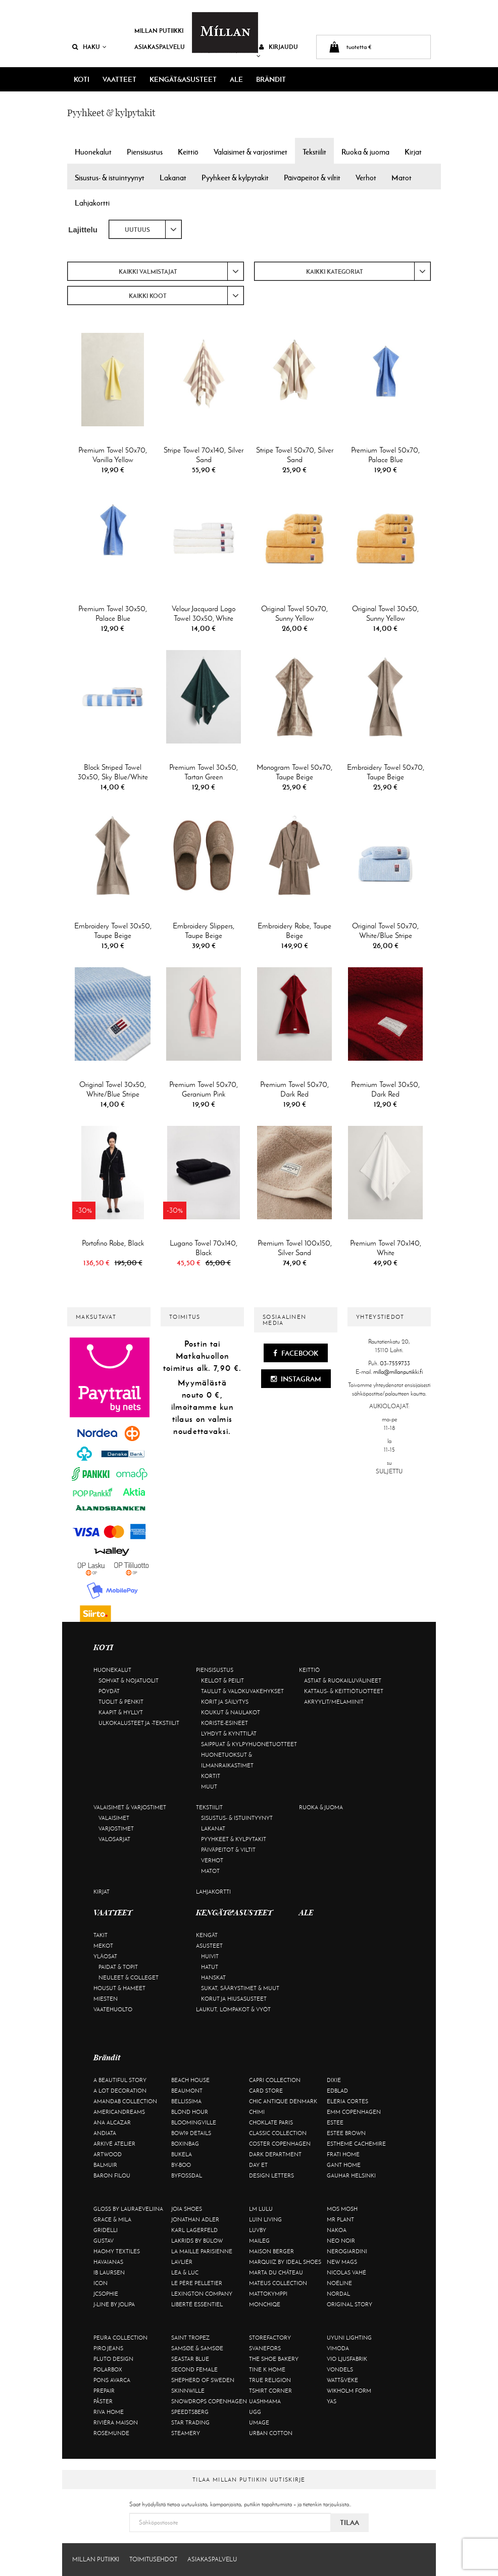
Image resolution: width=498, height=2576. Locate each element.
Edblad (337, 2090)
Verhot (212, 1860)
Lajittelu (82, 229)
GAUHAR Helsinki (351, 2175)
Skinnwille (188, 2390)
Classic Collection (278, 2133)
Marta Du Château (276, 2272)
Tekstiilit (209, 1807)
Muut (209, 1786)
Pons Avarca (111, 2380)
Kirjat (101, 1891)
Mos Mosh (342, 2208)
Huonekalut (112, 1669)
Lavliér (181, 2261)
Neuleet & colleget (128, 1977)
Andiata (104, 2133)
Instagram (296, 1378)
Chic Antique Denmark (283, 2101)
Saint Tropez (190, 2337)
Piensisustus (214, 1669)
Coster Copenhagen (280, 2143)
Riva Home (108, 2411)
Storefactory (270, 2337)
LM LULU (261, 2208)
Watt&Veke (342, 2380)
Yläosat (105, 1956)
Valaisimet (113, 1817)
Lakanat (213, 1828)
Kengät (207, 1935)
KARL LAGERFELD (194, 2230)
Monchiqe (264, 2304)
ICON (100, 2283)
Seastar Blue (190, 2358)
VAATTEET (119, 79)
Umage (259, 2422)
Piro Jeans (108, 2348)
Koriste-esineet (224, 1722)
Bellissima (186, 2101)
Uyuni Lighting (349, 2337)
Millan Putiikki (158, 30)
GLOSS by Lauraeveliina (128, 2208)
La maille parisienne (201, 2251)
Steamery (185, 2433)
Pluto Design (113, 2358)
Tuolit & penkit (120, 1701)
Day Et (258, 2164)
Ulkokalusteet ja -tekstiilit (138, 1722)
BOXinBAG (185, 2143)
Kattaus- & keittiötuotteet (343, 1691)
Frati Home (343, 2154)
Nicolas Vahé (346, 2272)
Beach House (190, 2080)
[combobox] (145, 229)
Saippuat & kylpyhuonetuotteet (249, 1744)
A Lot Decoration (119, 2090)
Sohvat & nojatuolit (128, 1680)
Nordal (338, 2293)
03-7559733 (395, 1363)
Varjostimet (116, 1828)
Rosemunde (111, 2433)
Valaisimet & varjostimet (129, 1807)
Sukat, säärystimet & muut (240, 1988)
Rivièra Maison (115, 2422)
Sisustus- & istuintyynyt (237, 1817)
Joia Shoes (186, 2208)
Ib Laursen (109, 2272)
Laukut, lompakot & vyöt (233, 2009)
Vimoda (338, 2348)
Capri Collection (275, 2080)
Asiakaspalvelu (159, 47)
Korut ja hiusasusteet (234, 1998)
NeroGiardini (347, 2251)
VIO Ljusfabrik (347, 2358)
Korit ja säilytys (224, 1701)
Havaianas (108, 2261)
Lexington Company (201, 2293)
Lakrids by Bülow (197, 2240)
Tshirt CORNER (270, 2390)
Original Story (349, 2304)
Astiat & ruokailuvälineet (342, 1680)
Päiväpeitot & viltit (228, 1849)
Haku (89, 47)
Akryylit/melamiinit (334, 1701)
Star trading (190, 2422)
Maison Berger (271, 2251)
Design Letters (271, 2175)
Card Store (266, 2090)
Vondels (340, 2369)
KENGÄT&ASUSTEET (183, 79)
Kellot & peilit (222, 1680)
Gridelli (105, 2230)
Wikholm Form (349, 2390)
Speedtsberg (190, 2411)
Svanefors (265, 2348)
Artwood (107, 2154)
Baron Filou (111, 2175)
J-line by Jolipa (114, 2304)
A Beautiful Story (119, 2080)
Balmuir (105, 2164)
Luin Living (265, 2219)
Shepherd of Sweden (202, 2380)
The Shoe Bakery (273, 2358)
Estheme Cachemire (356, 2143)
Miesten (105, 1998)
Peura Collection (120, 2337)
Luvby (257, 2230)
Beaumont (187, 2090)
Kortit (210, 1775)
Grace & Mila (112, 2219)
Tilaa (349, 2522)
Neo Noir (341, 2240)
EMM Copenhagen (354, 2111)
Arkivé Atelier (114, 2143)
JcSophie (105, 2293)
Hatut (209, 1966)
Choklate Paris (271, 2122)
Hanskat (213, 1977)
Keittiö (309, 1669)
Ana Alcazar (112, 2122)
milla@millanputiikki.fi (398, 1371)
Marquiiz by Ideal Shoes (285, 2261)
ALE (236, 79)
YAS (331, 2401)
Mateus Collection (278, 2283)
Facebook (295, 1353)
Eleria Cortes (347, 2101)
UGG (255, 2411)
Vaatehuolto (112, 2009)
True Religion (270, 2380)
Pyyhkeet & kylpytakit (233, 1839)
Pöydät (109, 1691)
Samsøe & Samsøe (197, 2348)
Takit (100, 1935)
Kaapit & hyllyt (120, 1712)
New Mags (342, 2261)
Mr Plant (340, 2219)
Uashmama (265, 2401)
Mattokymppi (268, 2293)
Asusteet (209, 1945)
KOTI (81, 79)
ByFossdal (186, 2175)
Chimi (257, 2111)
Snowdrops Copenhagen (209, 2401)
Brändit (271, 79)
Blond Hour (189, 2111)
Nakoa (336, 2230)
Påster (103, 2401)
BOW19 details (191, 2133)
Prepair (104, 2390)
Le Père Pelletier (196, 2283)
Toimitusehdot (153, 2559)
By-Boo (181, 2164)
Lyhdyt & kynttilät (229, 1733)
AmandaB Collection (125, 2101)
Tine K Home (267, 2369)
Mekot (103, 1945)
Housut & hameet (119, 1988)
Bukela (181, 2154)
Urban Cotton (270, 2433)
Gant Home (344, 2164)
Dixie (334, 2080)
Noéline (339, 2283)
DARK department (275, 2154)
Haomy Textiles (116, 2251)
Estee (335, 2122)
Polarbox (107, 2369)
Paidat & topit (118, 1966)
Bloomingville (193, 2122)
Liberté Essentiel (197, 2304)
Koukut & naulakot (230, 1712)
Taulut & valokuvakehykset (242, 1691)
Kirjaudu (277, 51)
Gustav (103, 2240)
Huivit (210, 1956)
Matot (210, 1870)
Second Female (194, 2369)
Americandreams (119, 2111)
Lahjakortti (213, 1891)
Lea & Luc (184, 2272)
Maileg (259, 2240)
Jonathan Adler (195, 2219)
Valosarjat (114, 1839)
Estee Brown (346, 2133)
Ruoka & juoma (321, 1807)
